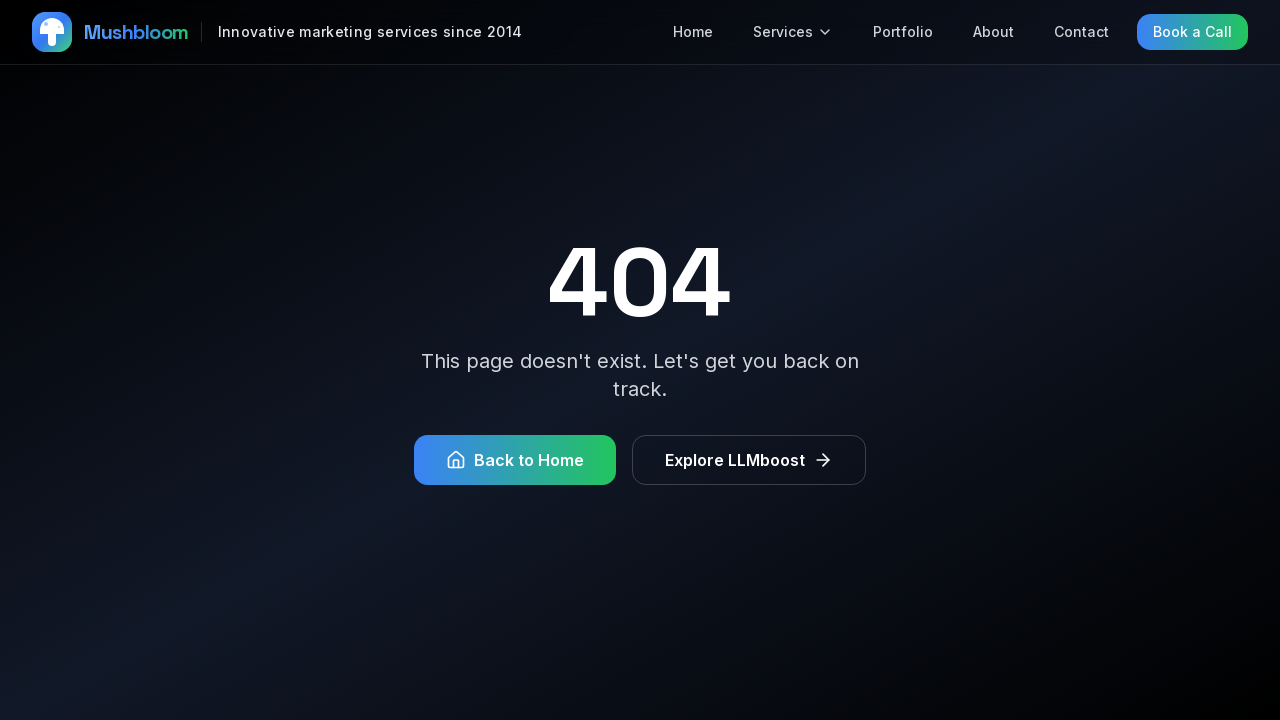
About (993, 31)
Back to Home (515, 460)
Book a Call (1192, 31)
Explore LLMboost (749, 460)
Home (693, 31)
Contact (1081, 31)
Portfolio (903, 31)
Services (793, 31)
